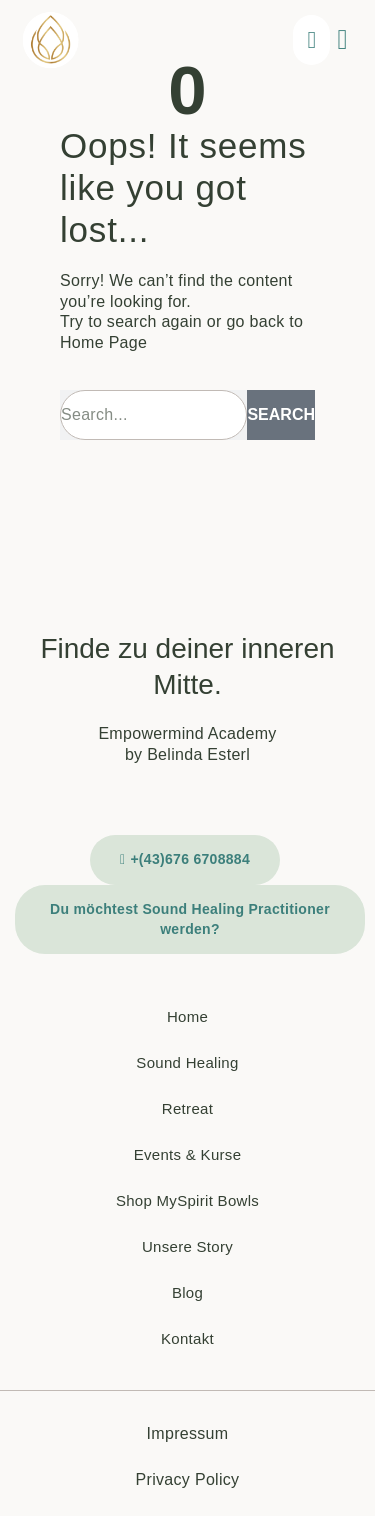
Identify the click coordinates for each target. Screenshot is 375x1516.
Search (281, 414)
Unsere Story (187, 1246)
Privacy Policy (188, 1479)
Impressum (188, 1433)
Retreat (187, 1108)
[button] (342, 40)
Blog (187, 1292)
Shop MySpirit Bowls (187, 1200)
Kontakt (187, 1338)
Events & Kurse (188, 1154)
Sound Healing (187, 1062)
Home (187, 1016)
